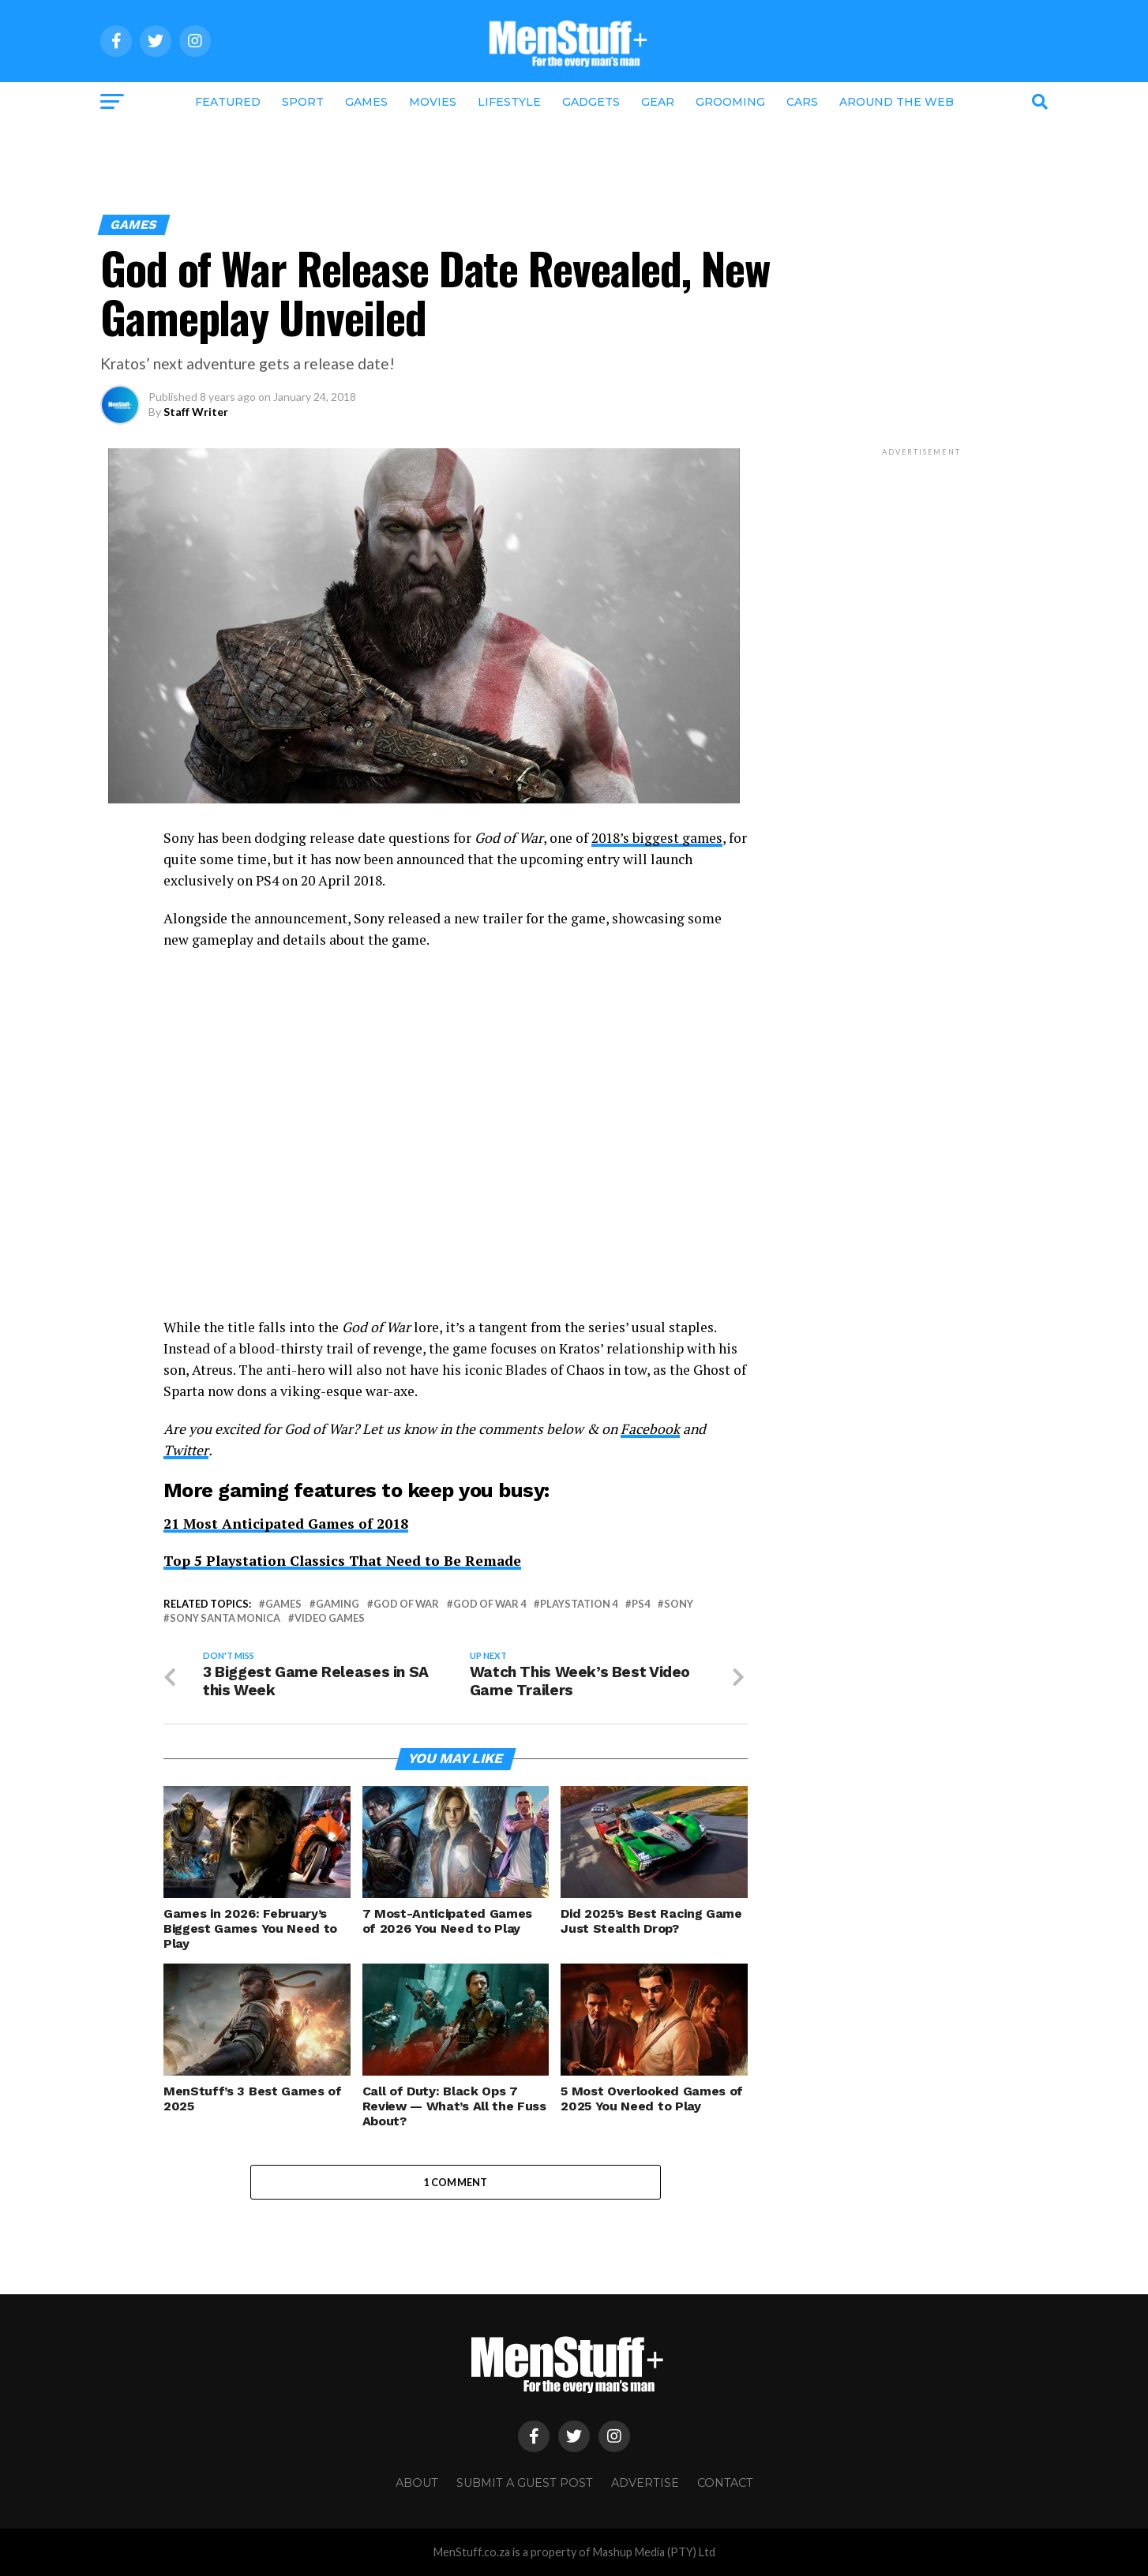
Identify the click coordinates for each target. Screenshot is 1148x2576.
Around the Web (896, 102)
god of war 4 (489, 1604)
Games (366, 102)
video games (330, 1618)
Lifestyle (509, 102)
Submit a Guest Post (524, 2484)
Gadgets (591, 102)
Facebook (650, 1429)
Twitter (186, 1450)
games (283, 1604)
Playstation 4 (578, 1604)
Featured (228, 102)
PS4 (641, 1604)
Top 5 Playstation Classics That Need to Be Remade (344, 1561)
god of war (406, 1604)
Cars (802, 102)
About (417, 2484)
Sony (678, 1604)
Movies (432, 102)
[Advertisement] (574, 163)
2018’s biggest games (657, 838)
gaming (337, 1604)
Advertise (645, 2484)
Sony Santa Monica (225, 1618)
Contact (725, 2484)
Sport (303, 102)
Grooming (730, 102)
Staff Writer (195, 411)
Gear (657, 102)
